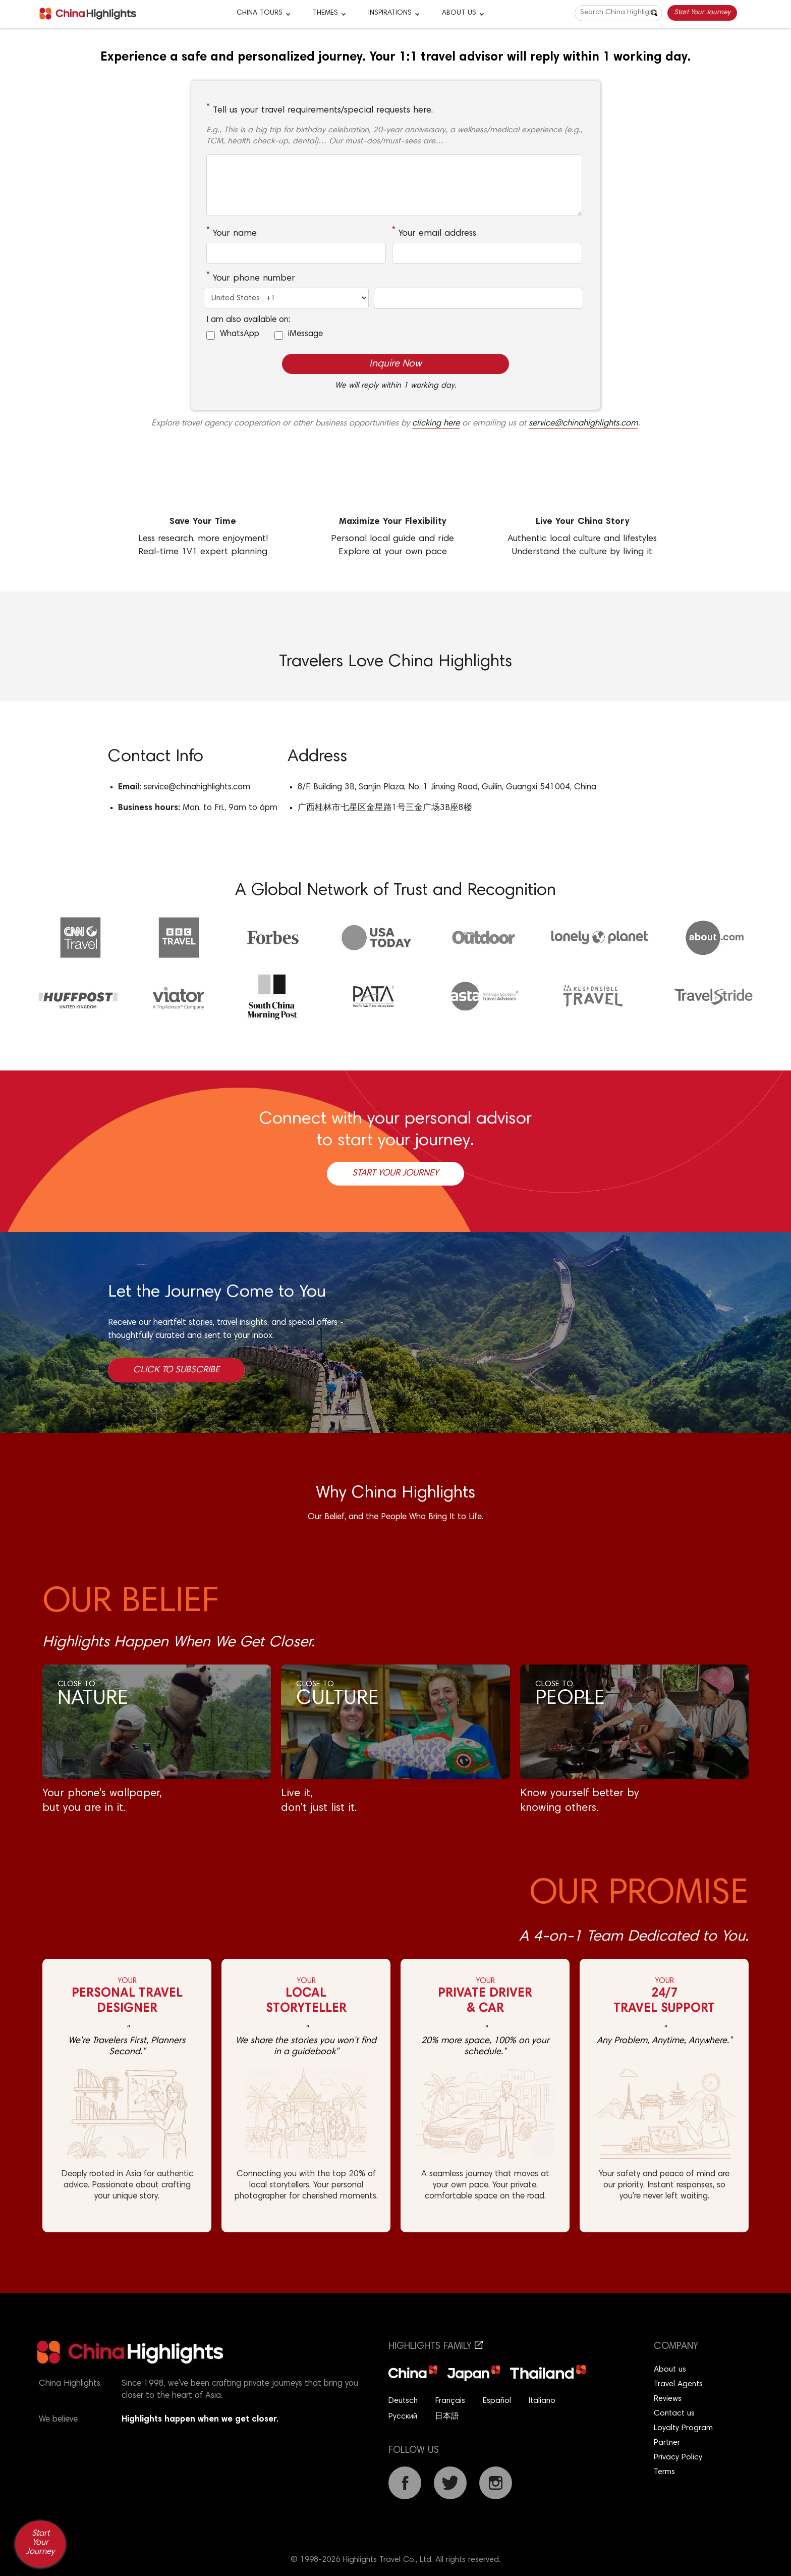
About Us (459, 13)
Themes (325, 13)
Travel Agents (678, 2384)
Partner (667, 2443)
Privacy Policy (678, 2457)
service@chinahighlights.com (583, 423)
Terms (664, 2472)
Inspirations (390, 13)
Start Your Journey (702, 12)
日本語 (447, 2416)
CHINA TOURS (259, 13)
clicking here (436, 423)
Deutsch (403, 2401)
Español (497, 2401)
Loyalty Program (683, 2428)
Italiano (542, 2401)
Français (450, 2401)
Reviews (668, 2399)
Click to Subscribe (176, 1370)
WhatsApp (239, 334)
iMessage (305, 334)
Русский (402, 2416)
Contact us (674, 2413)
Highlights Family (435, 2346)
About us (670, 2370)
